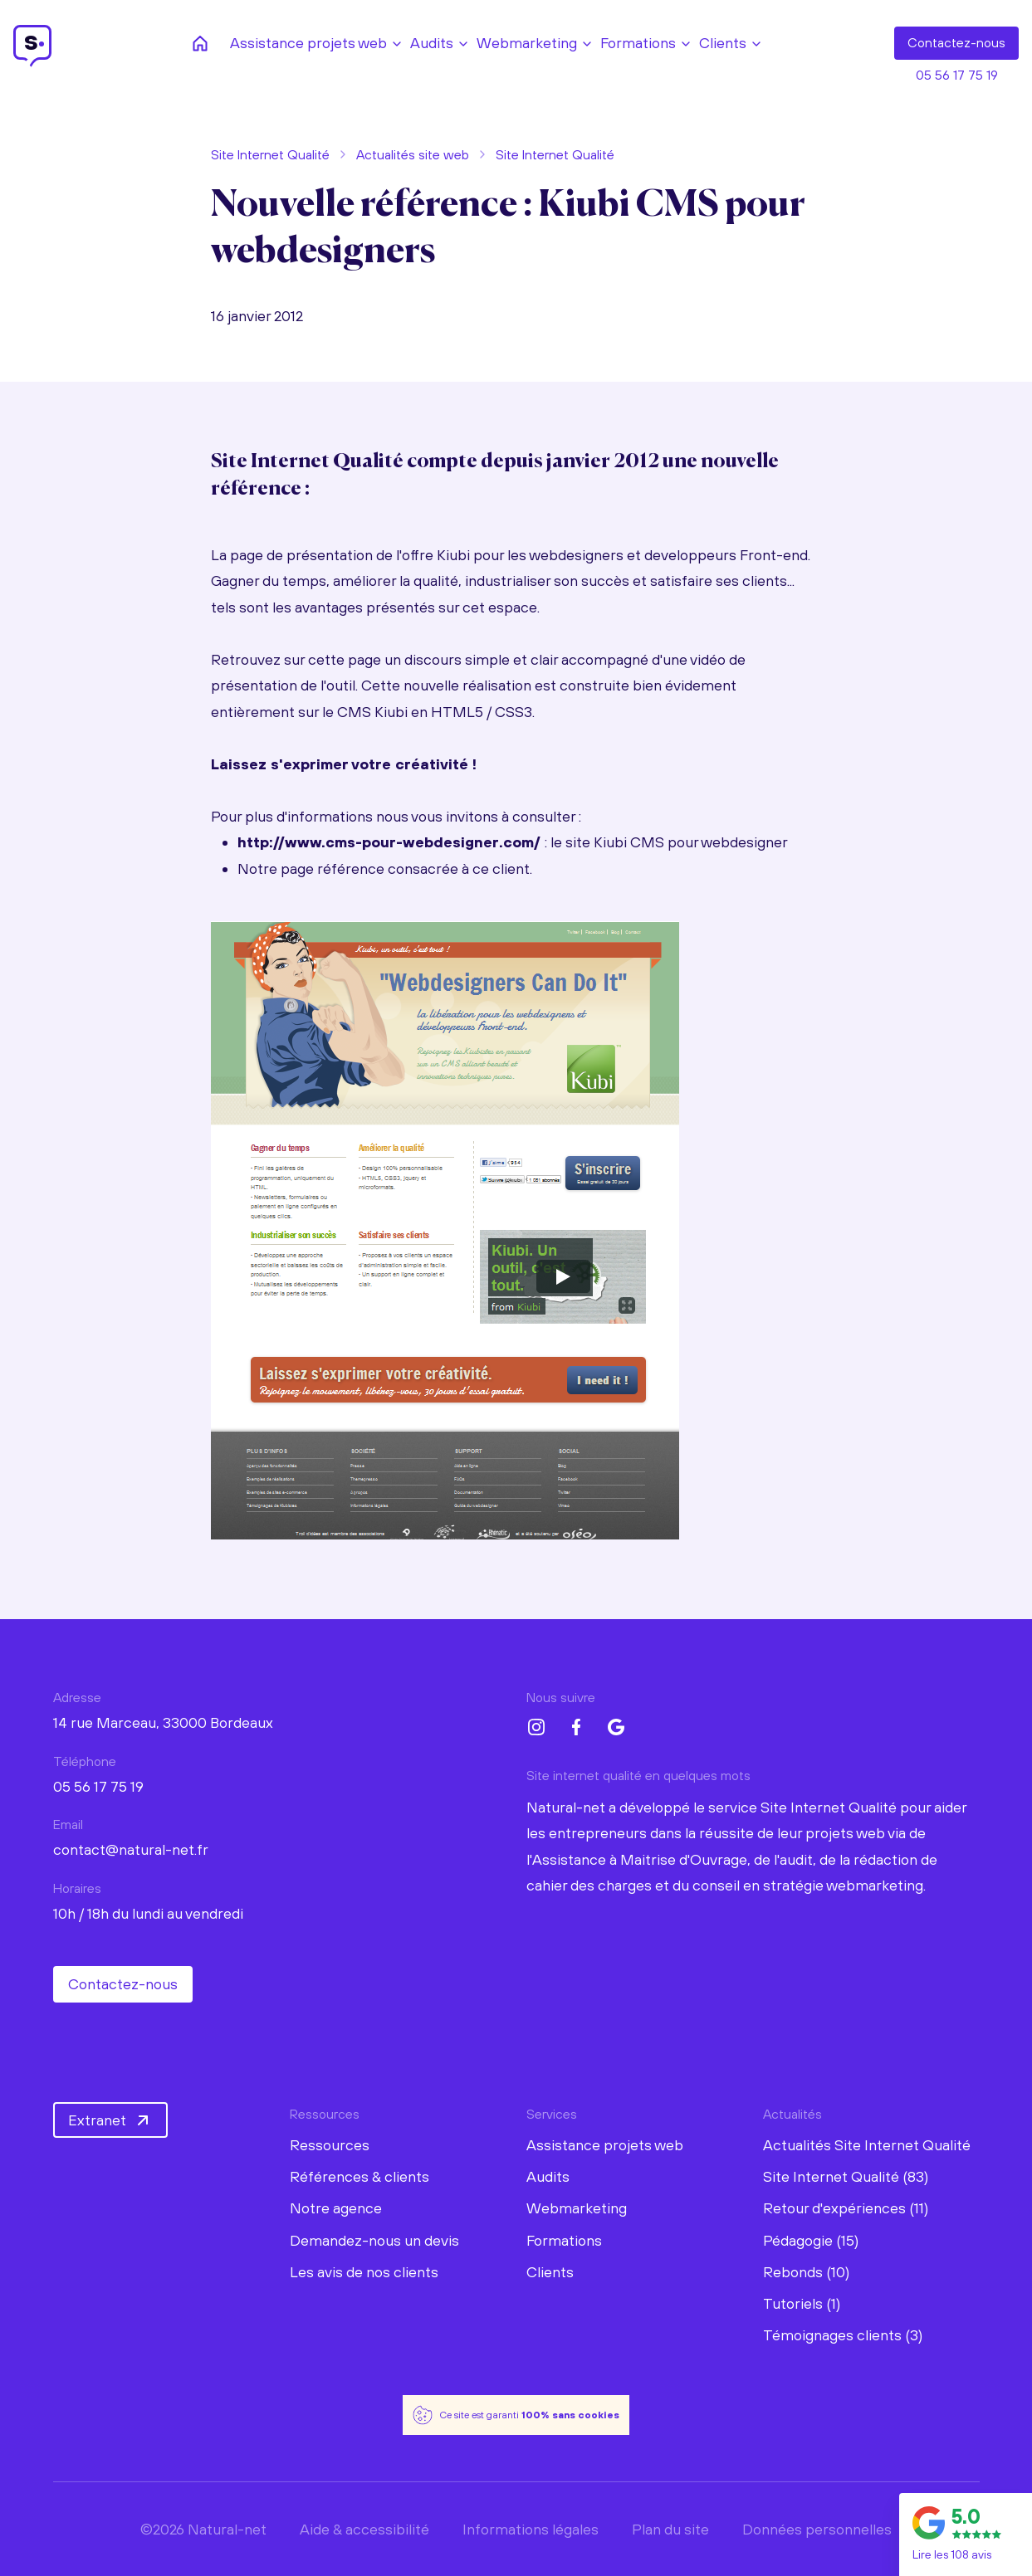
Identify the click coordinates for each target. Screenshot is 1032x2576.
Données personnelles (817, 2529)
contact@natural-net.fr (130, 1849)
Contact (956, 43)
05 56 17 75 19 (957, 74)
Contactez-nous (123, 1984)
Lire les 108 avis (951, 2554)
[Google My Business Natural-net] (616, 1726)
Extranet (110, 2120)
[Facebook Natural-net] (576, 1726)
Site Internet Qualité (270, 154)
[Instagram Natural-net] (536, 1726)
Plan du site (670, 2529)
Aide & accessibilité (364, 2529)
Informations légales (530, 2529)
